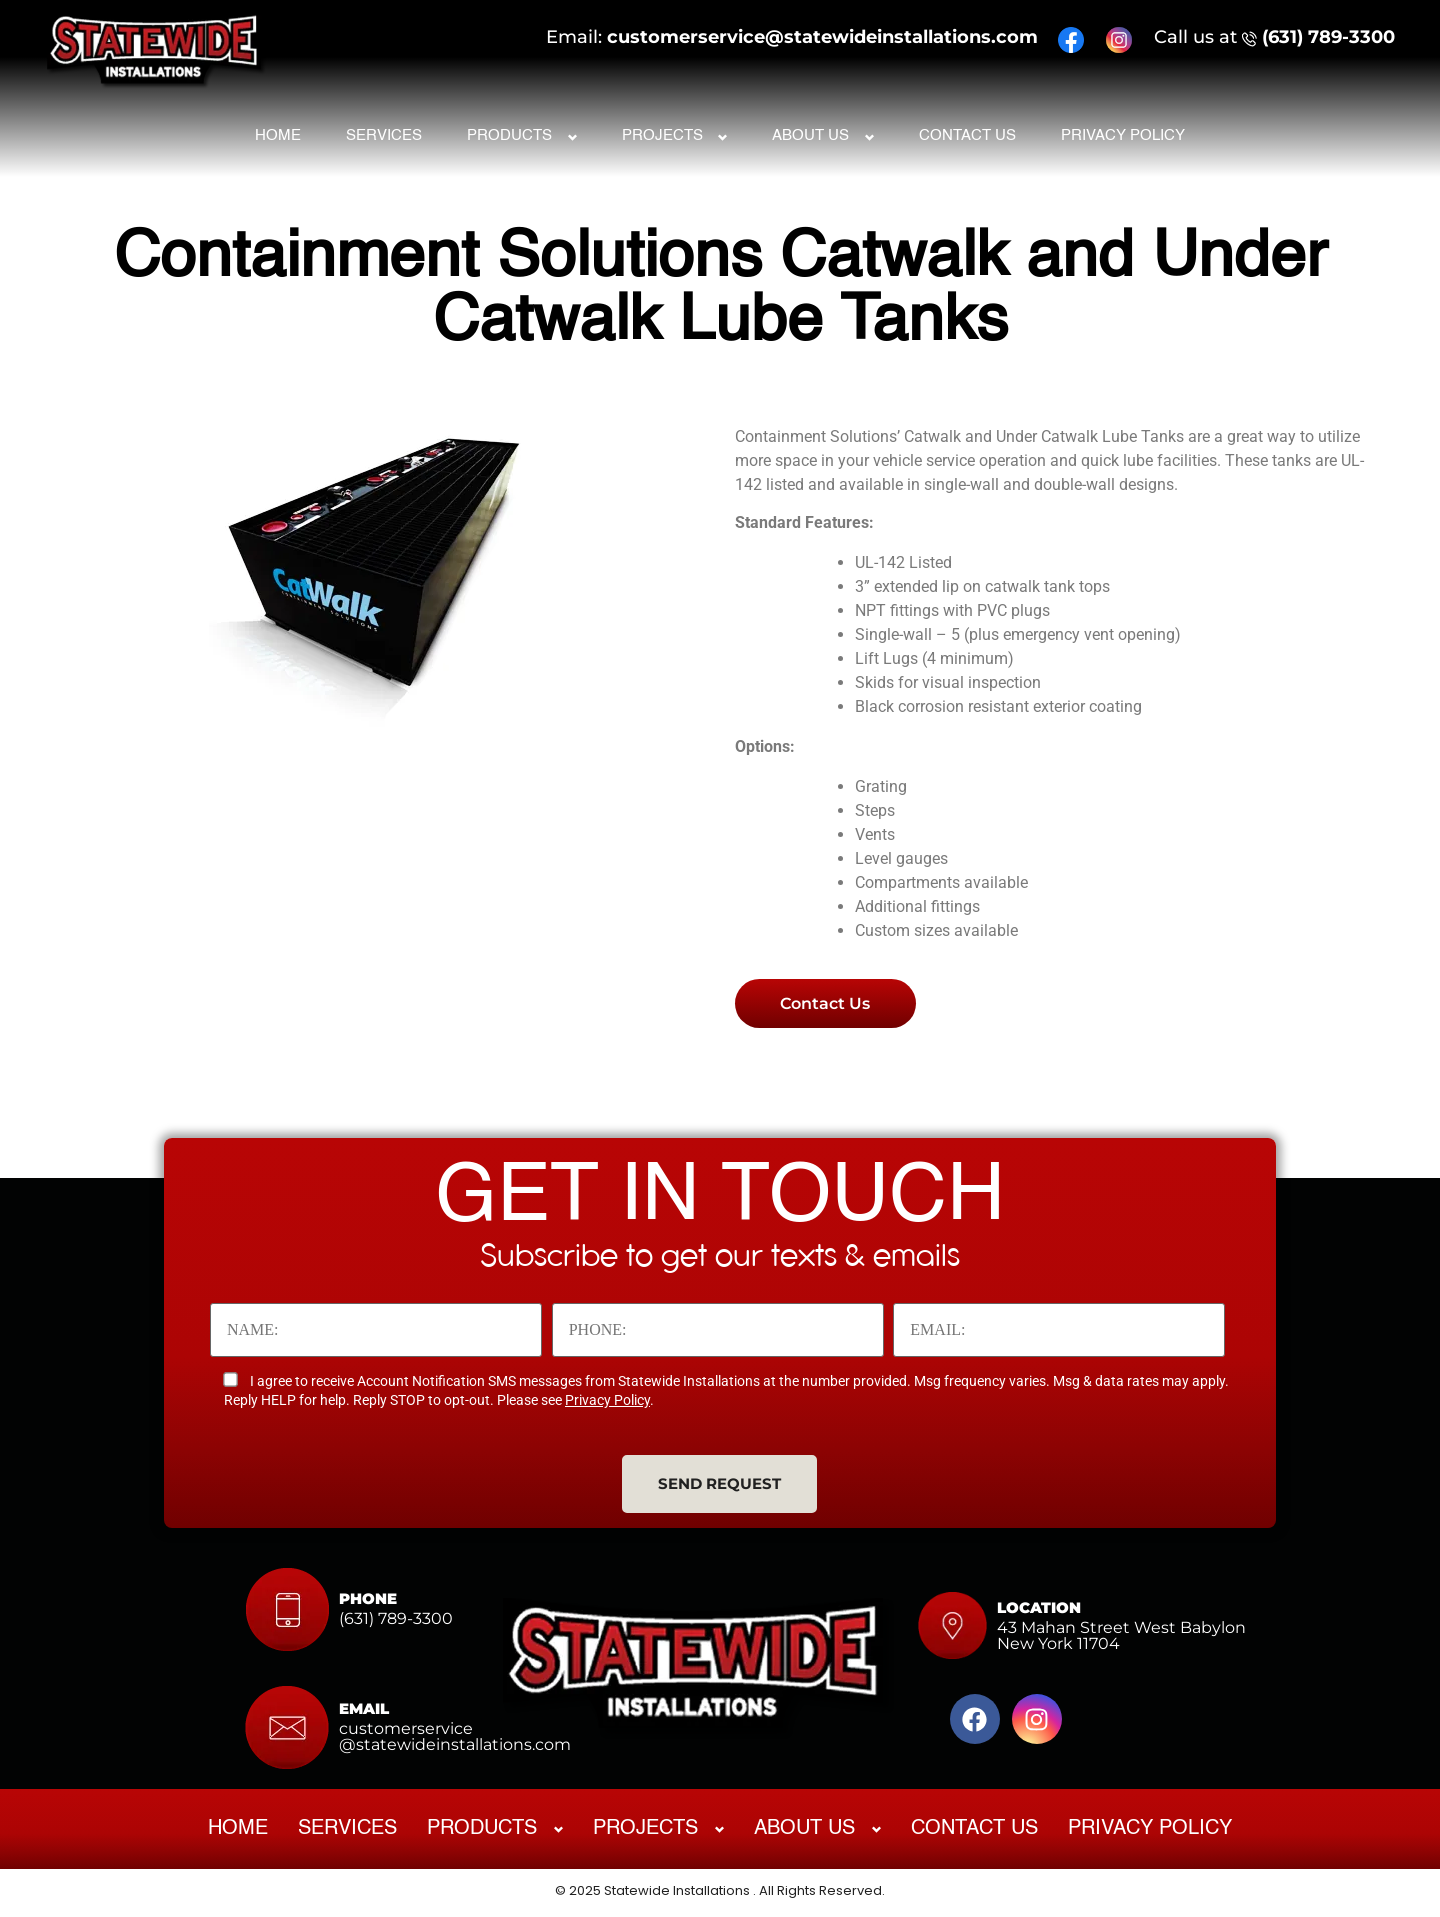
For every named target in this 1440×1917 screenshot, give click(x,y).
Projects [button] (662, 130)
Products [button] (509, 130)
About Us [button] (810, 130)
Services (384, 130)
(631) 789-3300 (1328, 33)
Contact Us (967, 130)
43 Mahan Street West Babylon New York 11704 (1121, 1638)
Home (278, 130)
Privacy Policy (1123, 130)
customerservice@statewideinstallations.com (822, 33)
